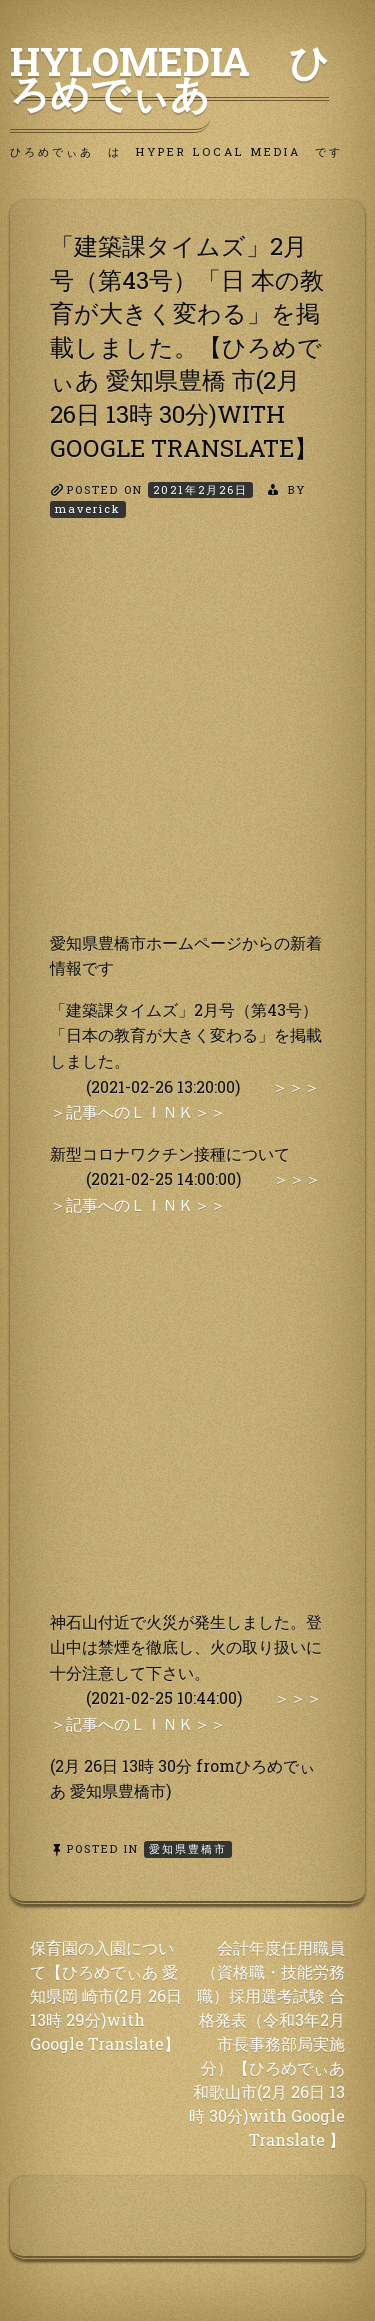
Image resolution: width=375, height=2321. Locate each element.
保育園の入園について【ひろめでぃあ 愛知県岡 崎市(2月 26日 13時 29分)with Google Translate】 (106, 1995)
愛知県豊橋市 (188, 1848)
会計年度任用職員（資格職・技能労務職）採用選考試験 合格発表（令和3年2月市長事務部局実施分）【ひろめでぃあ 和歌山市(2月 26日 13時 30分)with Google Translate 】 (267, 2043)
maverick (88, 508)
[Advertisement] (187, 742)
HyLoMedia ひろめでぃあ (169, 77)
